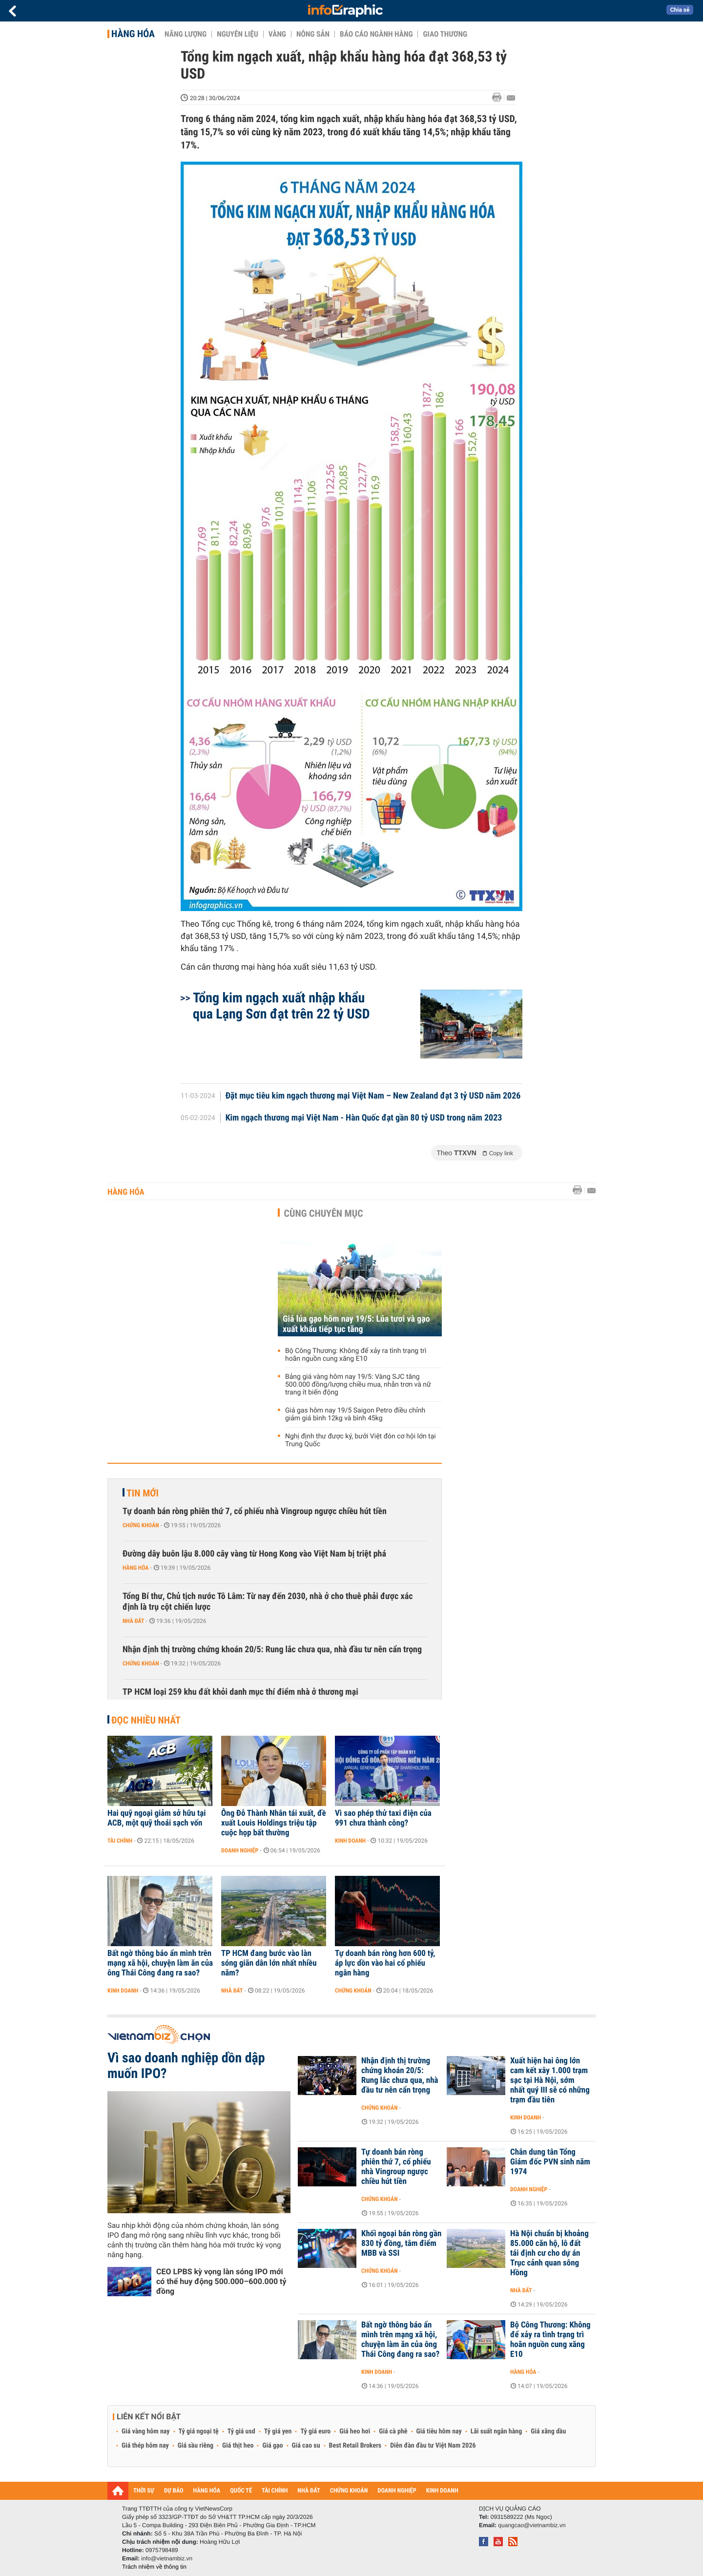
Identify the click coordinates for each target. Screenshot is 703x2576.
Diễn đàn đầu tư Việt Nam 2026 (433, 2445)
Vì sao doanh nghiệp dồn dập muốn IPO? (186, 2065)
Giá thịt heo (237, 2445)
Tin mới (142, 1493)
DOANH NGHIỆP (396, 2490)
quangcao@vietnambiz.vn (531, 2525)
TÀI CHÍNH (275, 2490)
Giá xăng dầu (548, 2431)
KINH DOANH (442, 2490)
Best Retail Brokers (355, 2445)
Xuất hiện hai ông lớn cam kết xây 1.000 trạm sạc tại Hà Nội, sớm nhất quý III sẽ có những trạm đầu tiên (550, 2080)
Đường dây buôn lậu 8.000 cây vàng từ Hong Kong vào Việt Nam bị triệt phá (254, 1554)
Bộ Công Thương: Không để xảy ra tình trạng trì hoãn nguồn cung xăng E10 (355, 1355)
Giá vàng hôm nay (146, 2431)
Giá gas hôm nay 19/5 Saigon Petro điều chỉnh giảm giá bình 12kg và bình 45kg (355, 1414)
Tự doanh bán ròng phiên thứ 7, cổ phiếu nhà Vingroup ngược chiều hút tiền (255, 1511)
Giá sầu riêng (195, 2445)
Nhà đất (134, 1621)
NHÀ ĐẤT (308, 2490)
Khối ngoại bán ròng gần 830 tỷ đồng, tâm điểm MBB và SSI (401, 2243)
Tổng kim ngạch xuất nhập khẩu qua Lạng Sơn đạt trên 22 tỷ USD (281, 1006)
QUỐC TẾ (241, 2490)
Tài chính (119, 1840)
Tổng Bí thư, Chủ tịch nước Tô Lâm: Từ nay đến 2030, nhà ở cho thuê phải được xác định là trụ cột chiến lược (268, 1601)
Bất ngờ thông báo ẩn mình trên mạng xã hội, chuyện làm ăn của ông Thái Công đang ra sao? (160, 1963)
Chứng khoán (141, 1525)
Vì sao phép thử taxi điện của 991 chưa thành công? (383, 1818)
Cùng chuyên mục (323, 1213)
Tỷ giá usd (241, 2431)
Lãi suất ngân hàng (496, 2431)
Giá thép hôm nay (145, 2445)
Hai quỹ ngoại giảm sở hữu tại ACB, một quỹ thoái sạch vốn (156, 1818)
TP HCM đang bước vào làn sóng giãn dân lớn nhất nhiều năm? (269, 1963)
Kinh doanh (350, 1840)
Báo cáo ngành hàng (376, 34)
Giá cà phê (393, 2431)
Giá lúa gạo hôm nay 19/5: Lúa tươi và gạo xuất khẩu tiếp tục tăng (356, 1324)
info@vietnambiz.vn (166, 2558)
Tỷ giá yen (278, 2431)
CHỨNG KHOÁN (349, 2490)
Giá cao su (306, 2445)
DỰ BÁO (174, 2490)
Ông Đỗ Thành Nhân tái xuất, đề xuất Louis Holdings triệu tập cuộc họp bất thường (273, 1823)
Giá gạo (272, 2445)
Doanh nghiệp (239, 1850)
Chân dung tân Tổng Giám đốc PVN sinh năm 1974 (550, 2162)
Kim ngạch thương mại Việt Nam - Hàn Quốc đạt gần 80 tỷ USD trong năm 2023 (364, 1118)
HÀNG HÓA (207, 2490)
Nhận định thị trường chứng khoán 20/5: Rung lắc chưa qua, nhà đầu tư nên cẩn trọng (272, 1649)
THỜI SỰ (143, 2490)
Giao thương (445, 34)
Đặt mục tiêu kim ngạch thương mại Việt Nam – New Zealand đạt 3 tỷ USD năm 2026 (373, 1096)
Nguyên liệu (237, 34)
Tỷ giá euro (315, 2431)
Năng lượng (186, 34)
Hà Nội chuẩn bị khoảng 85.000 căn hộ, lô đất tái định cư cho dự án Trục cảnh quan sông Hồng (549, 2253)
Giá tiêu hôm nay (439, 2431)
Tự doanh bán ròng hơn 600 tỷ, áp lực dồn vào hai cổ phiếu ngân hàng (385, 1963)
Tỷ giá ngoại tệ (199, 2431)
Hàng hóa (133, 34)
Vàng (277, 34)
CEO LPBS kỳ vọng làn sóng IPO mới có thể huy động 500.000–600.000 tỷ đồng (221, 2281)
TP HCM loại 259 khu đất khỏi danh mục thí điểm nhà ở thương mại (240, 1692)
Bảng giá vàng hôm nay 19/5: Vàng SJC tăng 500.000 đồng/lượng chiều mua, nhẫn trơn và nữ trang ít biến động (358, 1384)
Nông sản (313, 34)
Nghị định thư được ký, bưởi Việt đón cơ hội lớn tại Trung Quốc (360, 1440)
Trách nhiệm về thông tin (154, 2566)
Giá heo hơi (354, 2431)
